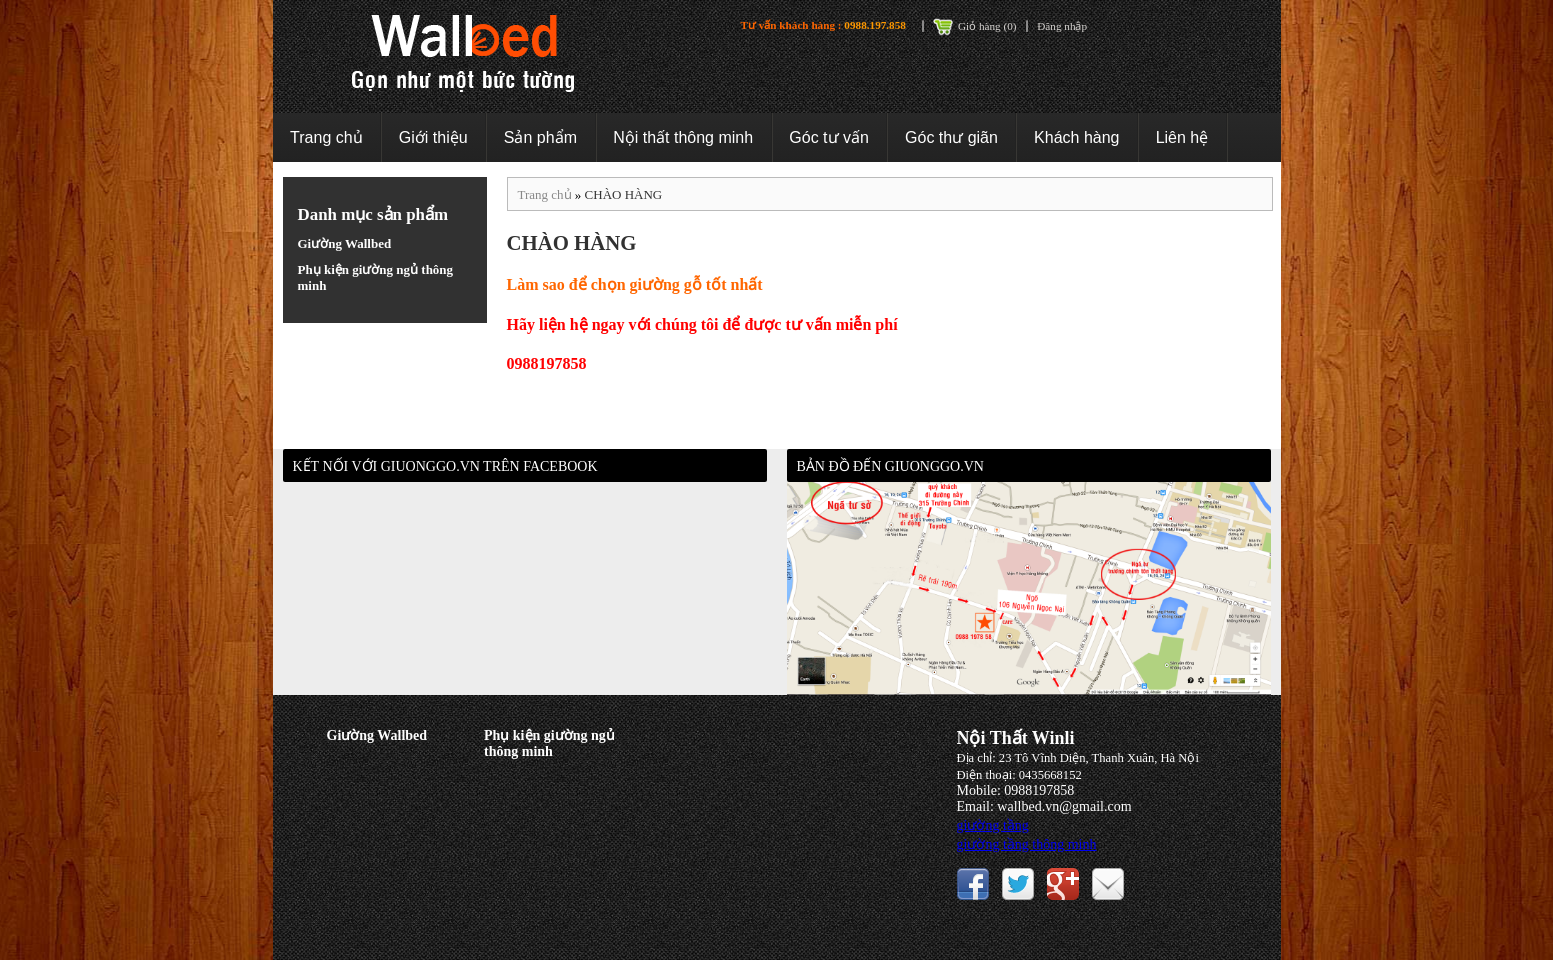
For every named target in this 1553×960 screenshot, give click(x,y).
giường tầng (993, 825)
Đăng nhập (1062, 26)
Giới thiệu (433, 137)
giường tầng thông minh (1027, 844)
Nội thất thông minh (683, 137)
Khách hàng (1076, 137)
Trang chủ (326, 137)
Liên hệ (1182, 137)
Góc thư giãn (951, 137)
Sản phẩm (540, 137)
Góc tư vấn (829, 137)
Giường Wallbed (345, 243)
